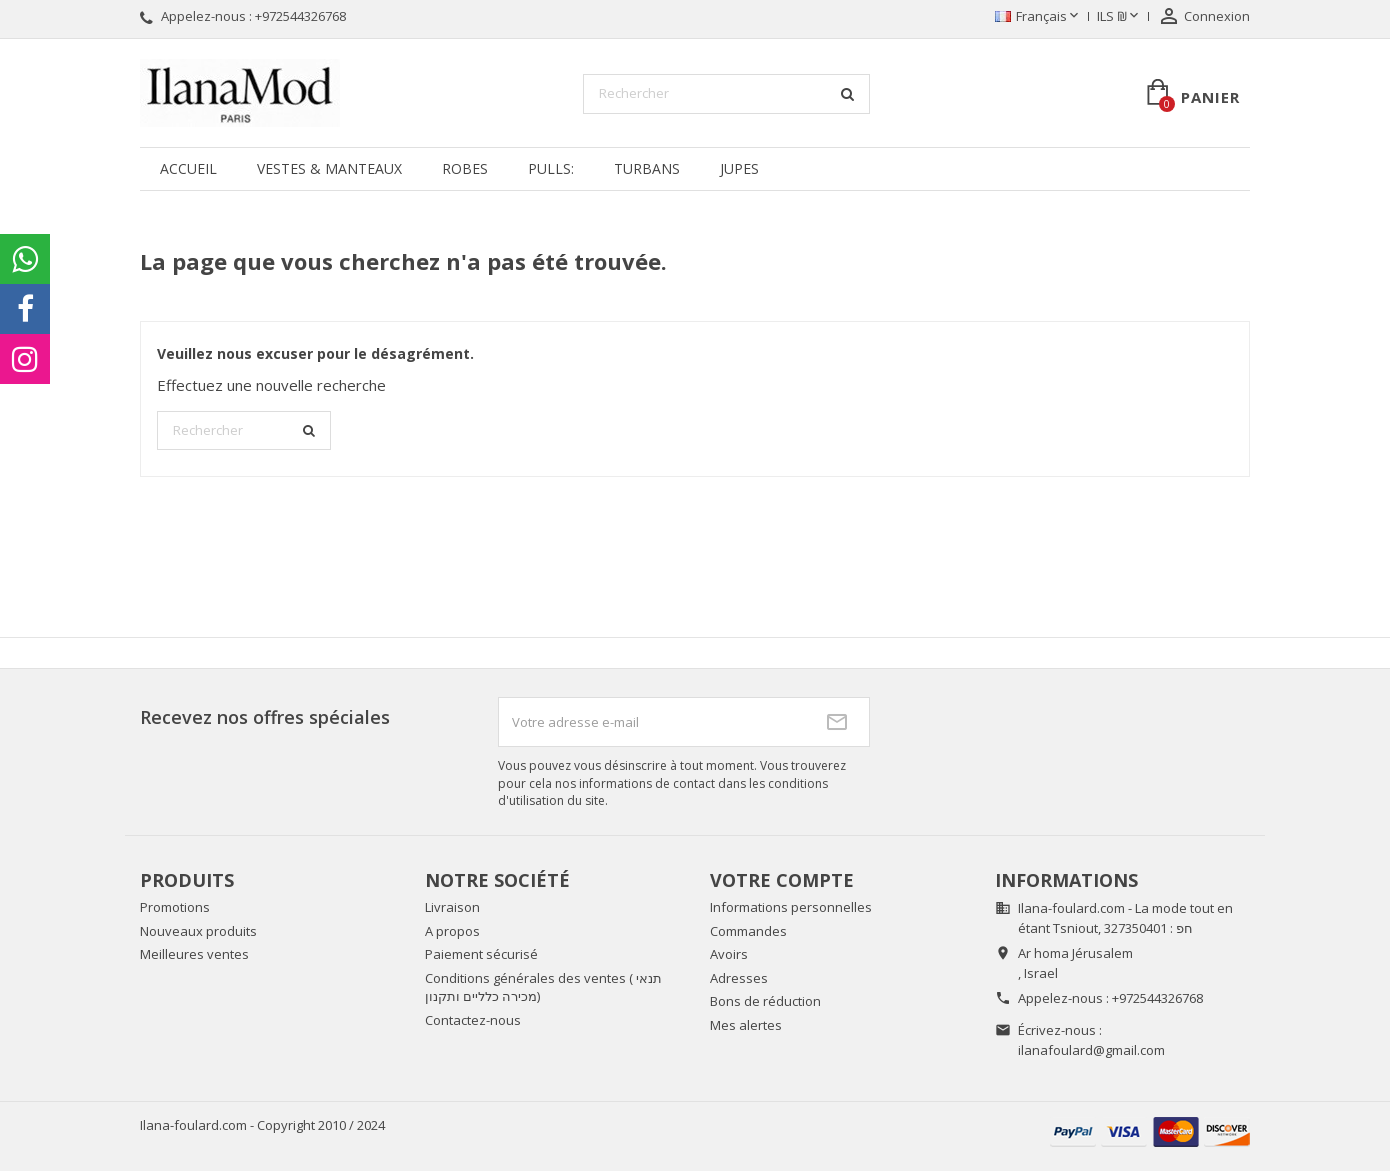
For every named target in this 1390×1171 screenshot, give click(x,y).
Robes (465, 168)
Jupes (739, 168)
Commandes (748, 931)
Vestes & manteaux (329, 168)
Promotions (175, 907)
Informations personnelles (791, 907)
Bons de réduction (765, 1001)
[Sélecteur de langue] (1038, 17)
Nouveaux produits (198, 931)
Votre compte (782, 880)
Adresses (739, 978)
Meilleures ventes (194, 954)
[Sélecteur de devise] (1119, 17)
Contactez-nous (473, 1020)
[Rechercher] (726, 94)
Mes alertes (746, 1025)
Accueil (188, 168)
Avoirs (729, 954)
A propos (452, 931)
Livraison (452, 907)
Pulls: (551, 168)
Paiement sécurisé (481, 954)
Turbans (647, 168)
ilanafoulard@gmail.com (1091, 1050)
